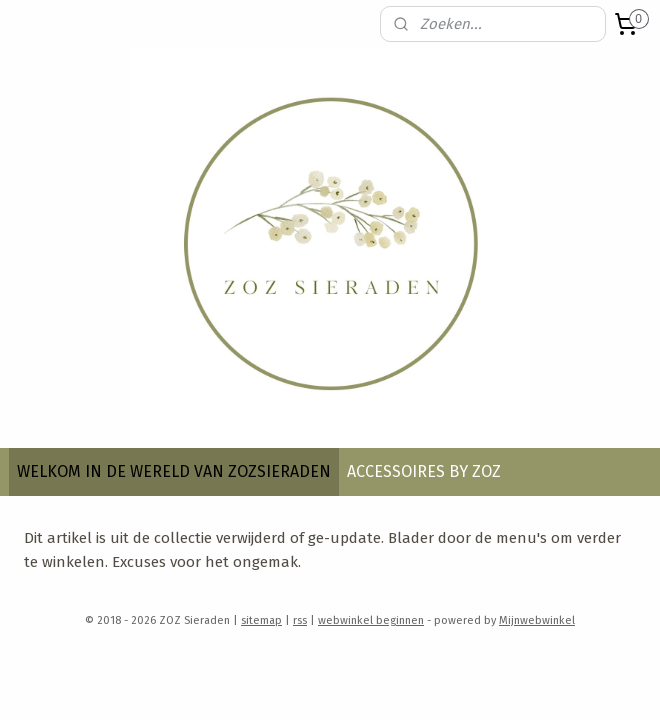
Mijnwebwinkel (537, 620)
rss (300, 620)
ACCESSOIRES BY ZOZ (424, 471)
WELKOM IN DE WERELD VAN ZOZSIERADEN (174, 471)
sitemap (261, 620)
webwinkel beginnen (371, 620)
